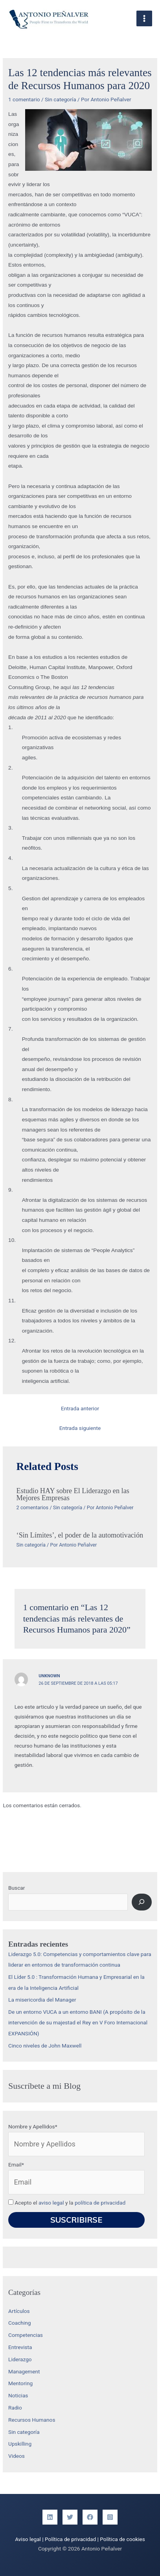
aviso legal (51, 2202)
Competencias (25, 2335)
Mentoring (20, 2383)
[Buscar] (142, 1902)
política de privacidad (100, 2202)
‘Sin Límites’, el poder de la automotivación (80, 1535)
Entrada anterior (80, 1408)
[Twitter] (70, 2517)
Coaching (19, 2323)
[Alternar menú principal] (144, 19)
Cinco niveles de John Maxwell (44, 2045)
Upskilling (19, 2444)
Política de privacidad (70, 2539)
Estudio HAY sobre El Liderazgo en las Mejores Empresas (73, 1494)
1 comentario (24, 99)
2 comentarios (33, 1507)
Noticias (18, 2395)
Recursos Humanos (31, 2420)
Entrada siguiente (80, 1428)
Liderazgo (20, 2359)
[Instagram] (110, 2517)
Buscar (16, 1888)
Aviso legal (28, 2539)
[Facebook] (90, 2517)
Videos (16, 2456)
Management (24, 2371)
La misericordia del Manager (42, 1999)
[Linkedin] (49, 2517)
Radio (15, 2407)
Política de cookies (122, 2539)
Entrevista (20, 2347)
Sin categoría (60, 99)
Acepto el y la (66, 2202)
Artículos (19, 2311)
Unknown (49, 1675)
